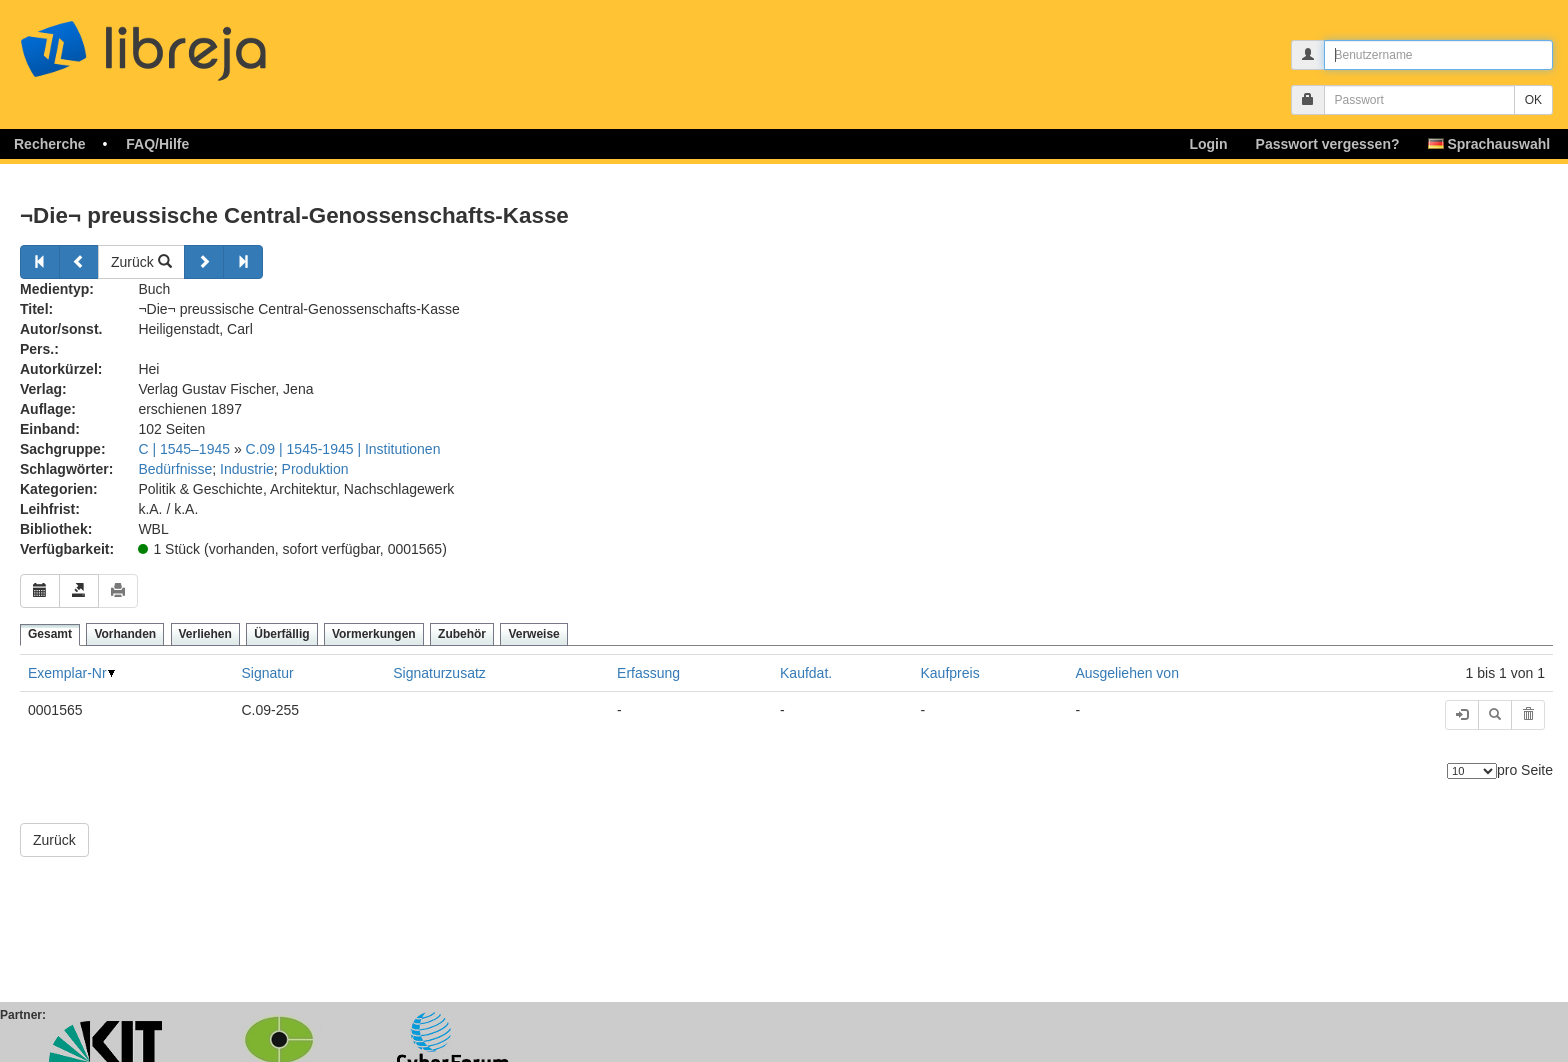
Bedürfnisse (175, 469)
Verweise (533, 634)
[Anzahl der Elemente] (1472, 771)
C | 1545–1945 (184, 449)
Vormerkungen (374, 634)
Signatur (268, 673)
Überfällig (281, 634)
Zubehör (462, 634)
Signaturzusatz (439, 673)
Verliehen (205, 634)
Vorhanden (125, 634)
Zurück (141, 262)
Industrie (247, 469)
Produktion (315, 469)
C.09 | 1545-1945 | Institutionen (343, 449)
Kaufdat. (806, 673)
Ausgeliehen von (1127, 673)
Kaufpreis (950, 673)
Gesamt (50, 634)
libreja (180, 42)
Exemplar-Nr (67, 673)
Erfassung (648, 673)
